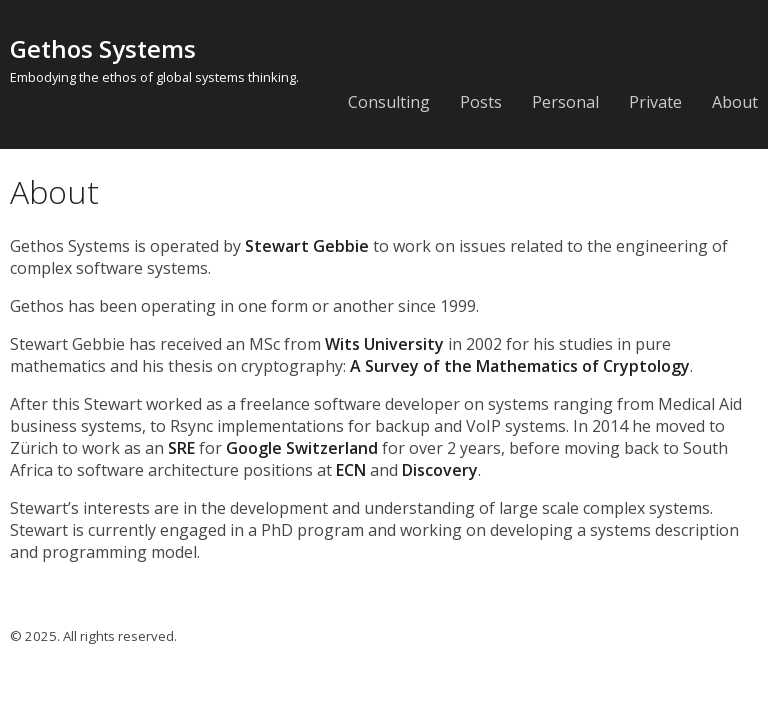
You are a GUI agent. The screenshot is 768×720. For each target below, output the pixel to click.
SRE (181, 448)
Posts (481, 102)
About (735, 102)
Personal (565, 102)
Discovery (440, 470)
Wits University (384, 344)
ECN (351, 470)
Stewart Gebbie (307, 246)
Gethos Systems (103, 48)
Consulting (389, 102)
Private (655, 102)
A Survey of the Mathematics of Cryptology (520, 366)
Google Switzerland (302, 448)
